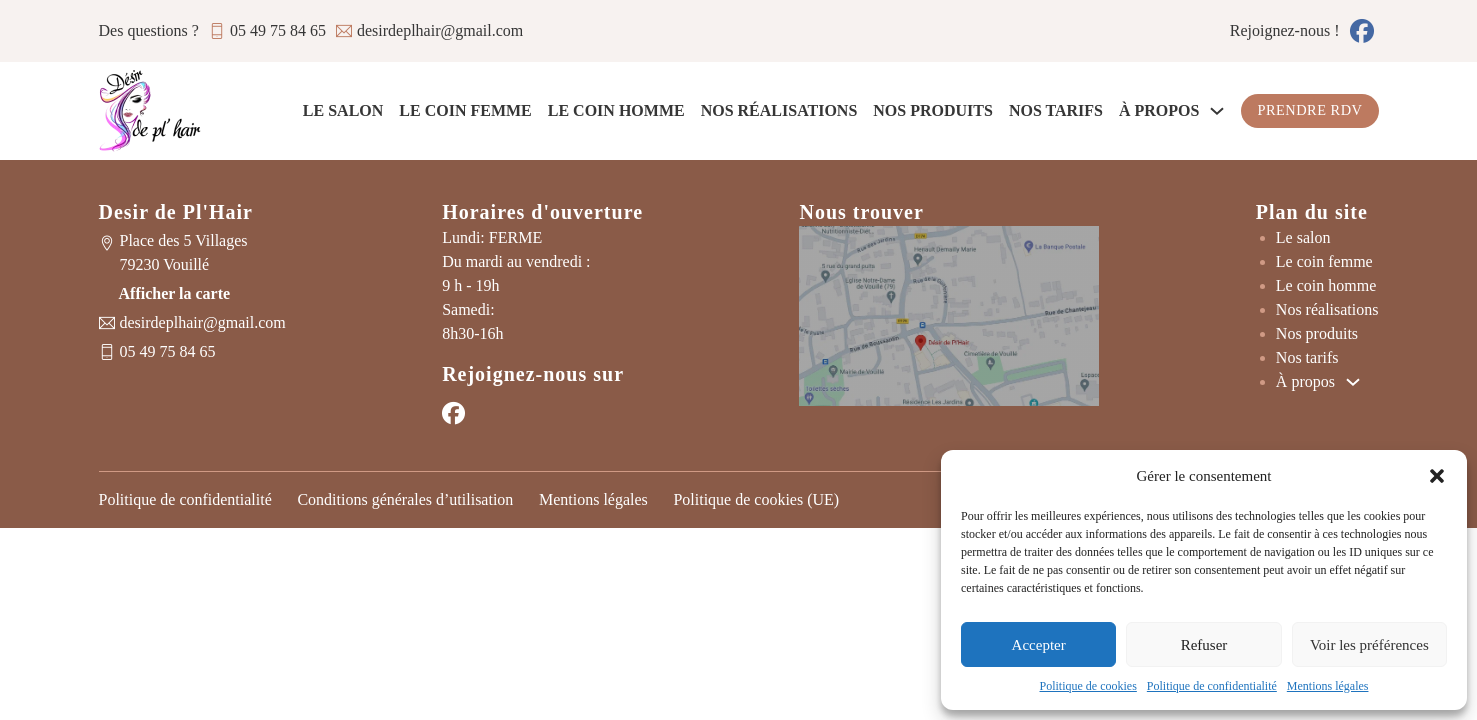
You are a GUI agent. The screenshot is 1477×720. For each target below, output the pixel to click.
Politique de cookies (1088, 686)
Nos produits (933, 110)
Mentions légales (1328, 686)
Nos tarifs (1056, 110)
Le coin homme (616, 110)
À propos (1159, 110)
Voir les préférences (1369, 645)
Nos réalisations (779, 110)
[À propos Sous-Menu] (1217, 111)
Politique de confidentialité (1212, 686)
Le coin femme (465, 110)
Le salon (343, 110)
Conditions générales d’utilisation (405, 499)
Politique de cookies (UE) (756, 499)
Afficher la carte (175, 293)
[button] (1437, 476)
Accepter (1039, 645)
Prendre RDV (1309, 110)
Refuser (1204, 645)
